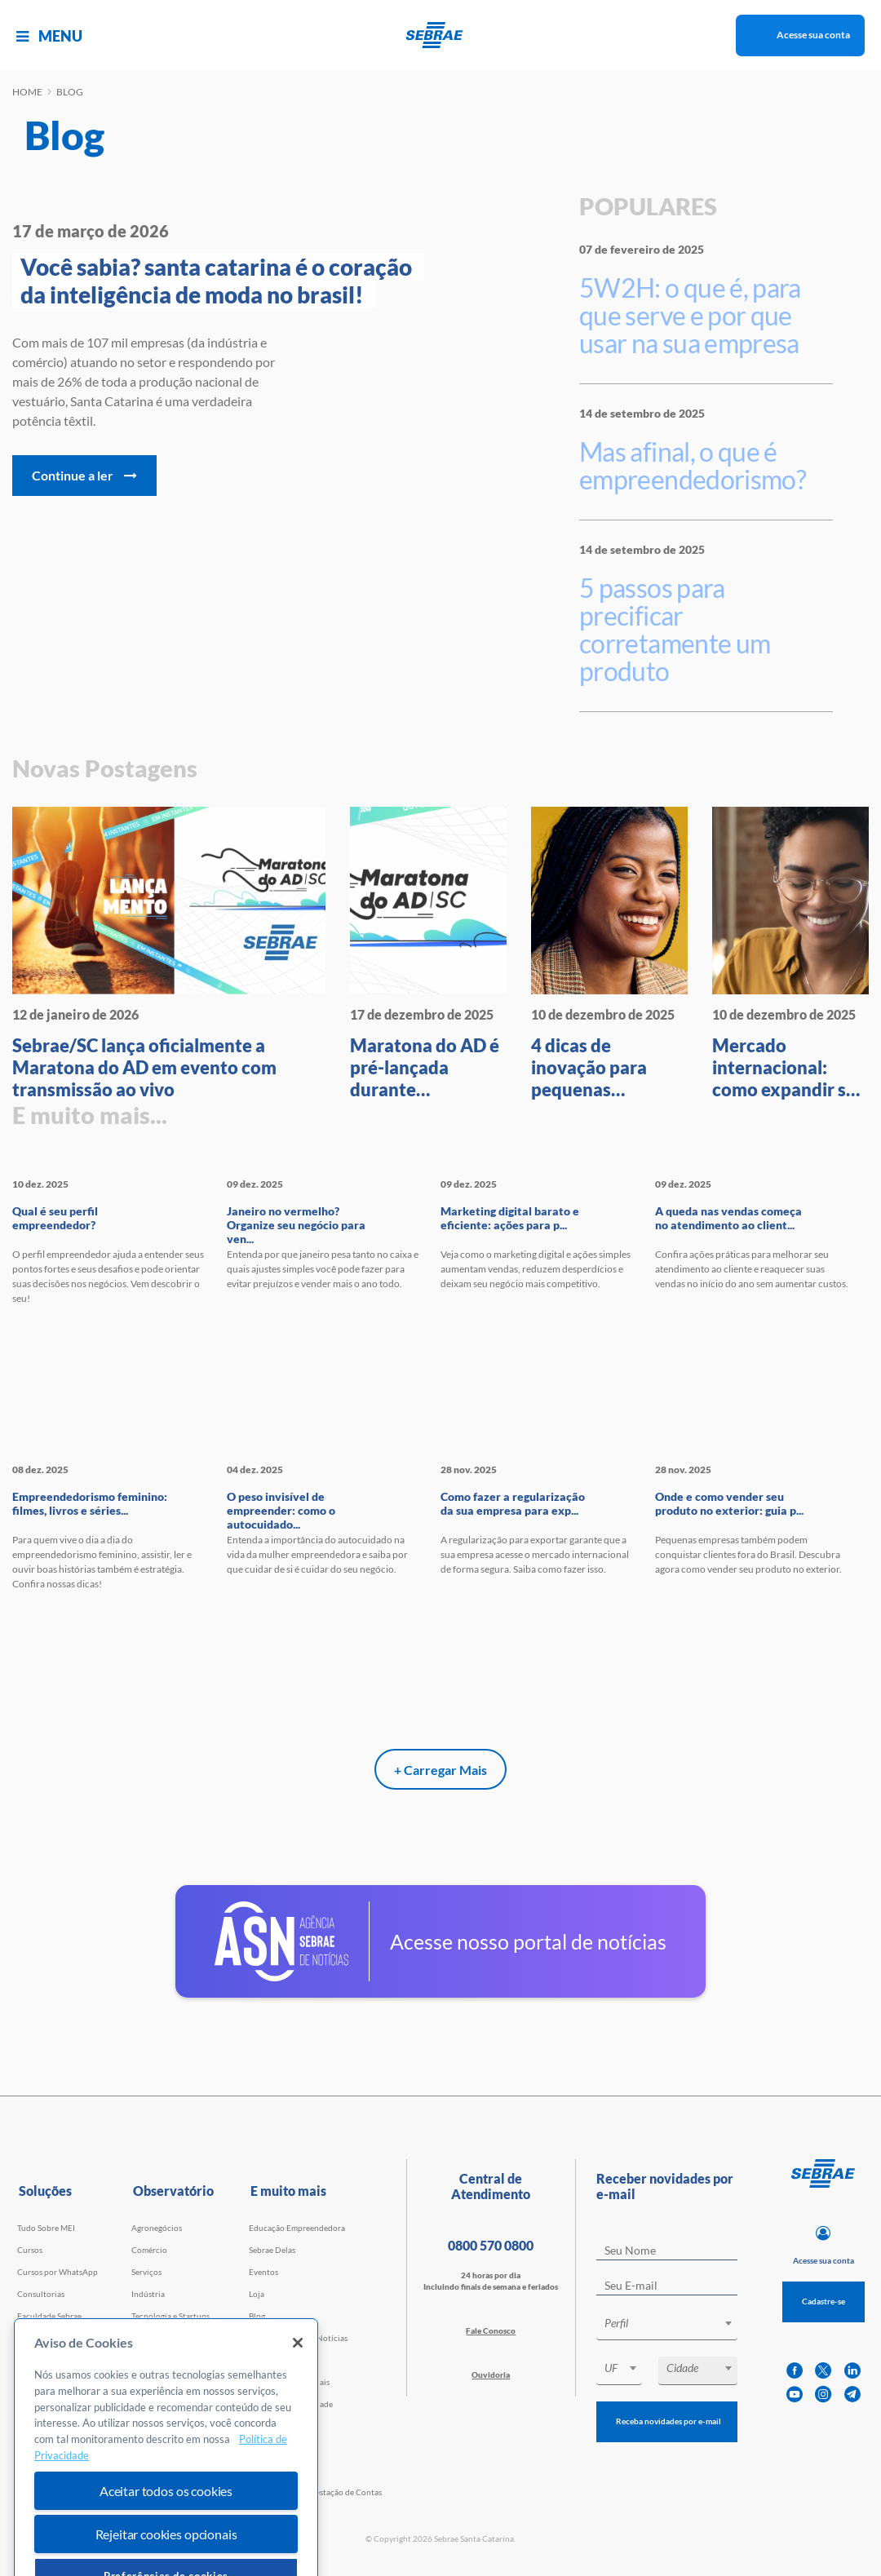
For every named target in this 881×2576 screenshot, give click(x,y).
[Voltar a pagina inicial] (441, 35)
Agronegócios (156, 2228)
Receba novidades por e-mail (668, 2421)
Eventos (263, 2272)
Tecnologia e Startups (170, 2316)
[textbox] (675, 2323)
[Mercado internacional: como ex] (790, 953)
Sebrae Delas (272, 2250)
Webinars (34, 2338)
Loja (256, 2294)
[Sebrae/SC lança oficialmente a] (168, 953)
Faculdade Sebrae (49, 2316)
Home (27, 92)
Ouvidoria (490, 2374)
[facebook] (794, 2370)
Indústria (148, 2294)
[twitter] (823, 2370)
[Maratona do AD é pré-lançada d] (428, 953)
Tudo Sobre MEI (46, 2228)
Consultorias (40, 2294)
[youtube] (794, 2394)
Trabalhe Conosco (282, 2360)
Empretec (34, 2360)
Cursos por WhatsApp (57, 2272)
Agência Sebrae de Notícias (298, 2338)
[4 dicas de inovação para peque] (609, 953)
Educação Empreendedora (297, 2228)
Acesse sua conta (813, 35)
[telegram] (852, 2394)
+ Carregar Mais (440, 1769)
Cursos (29, 2250)
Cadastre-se (823, 2301)
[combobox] (666, 2326)
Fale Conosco (491, 2330)
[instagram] (823, 2394)
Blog (257, 2316)
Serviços (146, 2272)
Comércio (149, 2250)
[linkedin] (852, 2370)
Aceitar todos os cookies (166, 2548)
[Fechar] (298, 2400)
